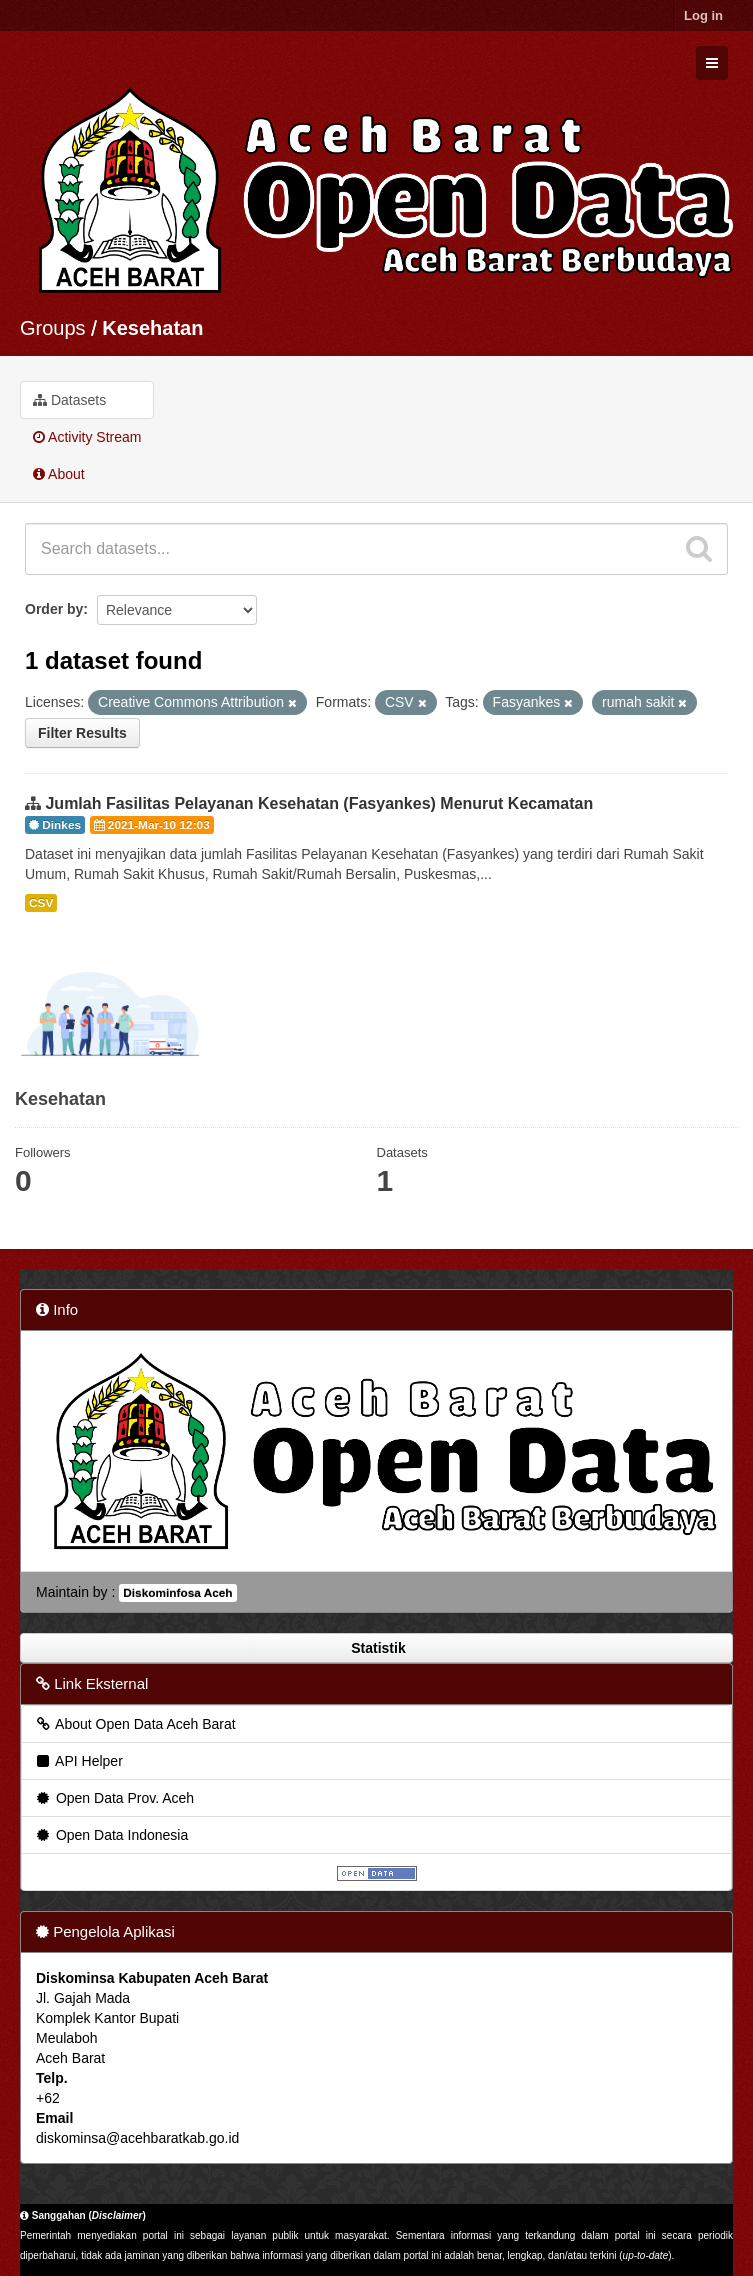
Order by (54, 609)
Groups (53, 328)
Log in (703, 15)
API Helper (78, 1761)
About (59, 474)
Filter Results (82, 733)
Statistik (376, 1648)
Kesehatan (152, 328)
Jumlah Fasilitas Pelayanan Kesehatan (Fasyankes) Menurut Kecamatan (319, 803)
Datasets (69, 400)
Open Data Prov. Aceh (114, 1798)
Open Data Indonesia (111, 1835)
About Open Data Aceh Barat (135, 1724)
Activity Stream (87, 437)
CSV (41, 903)
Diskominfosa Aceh (177, 1593)
